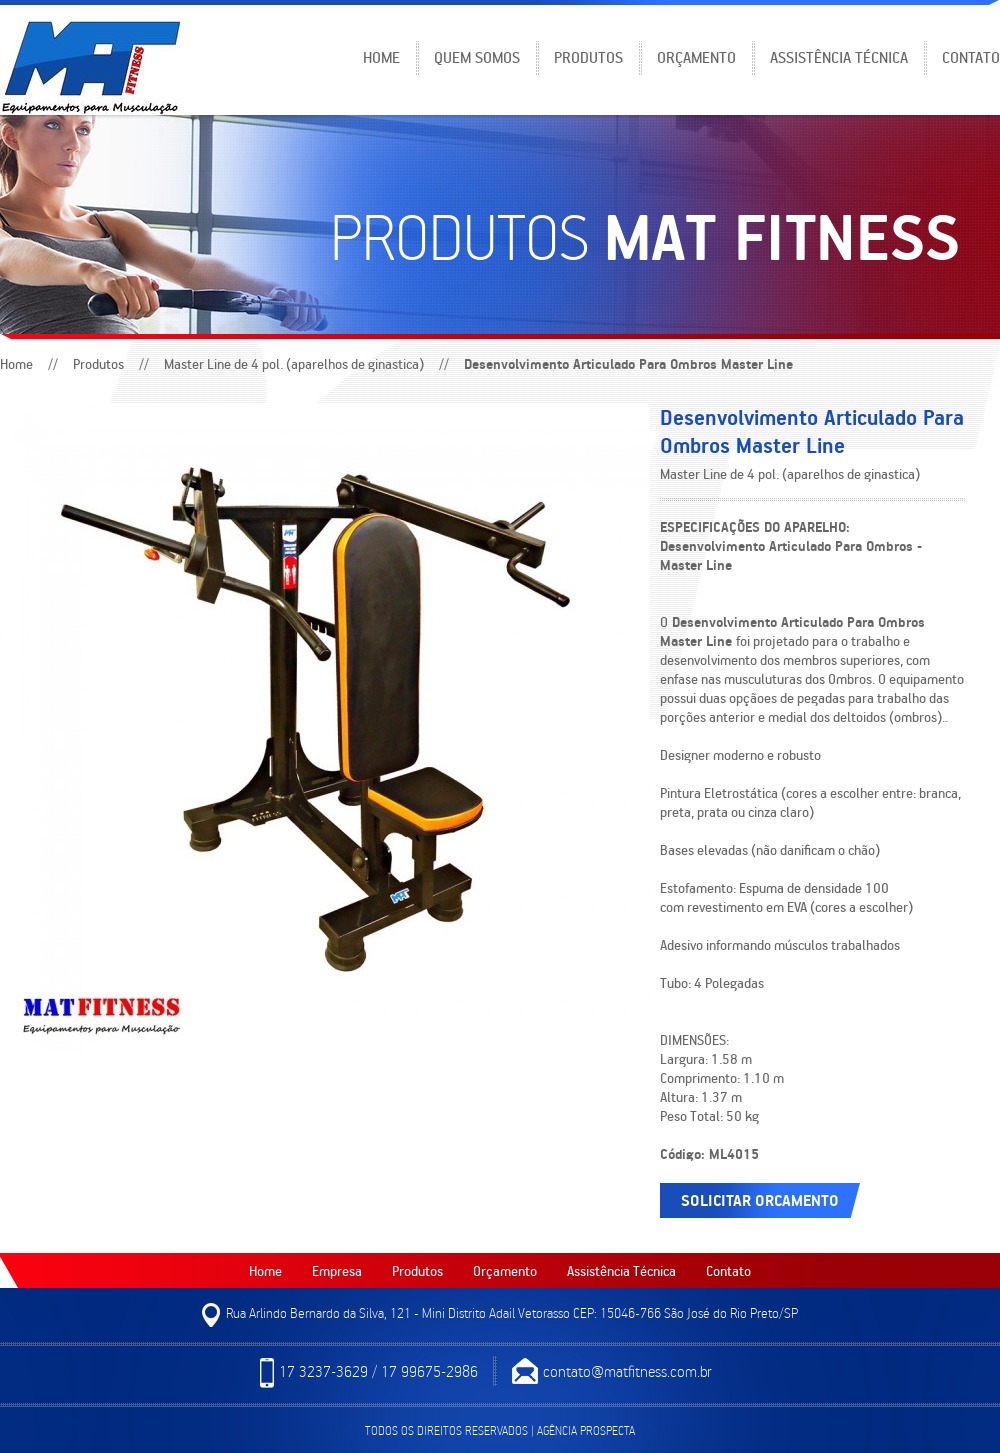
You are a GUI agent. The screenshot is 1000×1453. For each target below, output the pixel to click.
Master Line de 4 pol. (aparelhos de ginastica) (294, 363)
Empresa (337, 1270)
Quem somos (477, 57)
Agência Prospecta (586, 1430)
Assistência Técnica (839, 57)
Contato (971, 57)
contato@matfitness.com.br (612, 1372)
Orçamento (696, 57)
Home (381, 57)
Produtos (588, 57)
